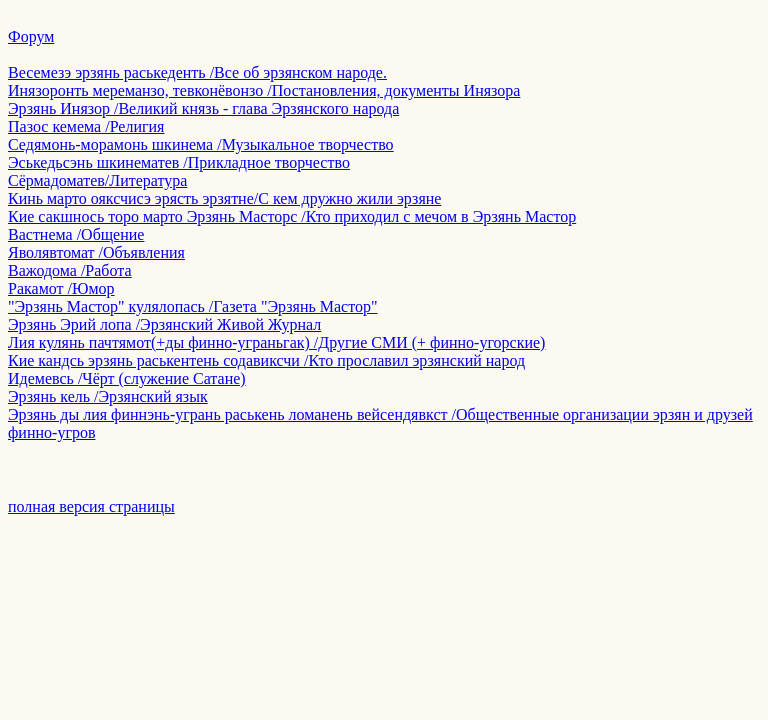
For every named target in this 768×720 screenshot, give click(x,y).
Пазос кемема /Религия (86, 126)
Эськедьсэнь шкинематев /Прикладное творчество (179, 162)
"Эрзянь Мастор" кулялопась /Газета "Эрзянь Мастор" (192, 306)
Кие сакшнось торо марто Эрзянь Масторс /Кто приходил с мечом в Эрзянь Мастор (292, 216)
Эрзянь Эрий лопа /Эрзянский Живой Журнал (164, 324)
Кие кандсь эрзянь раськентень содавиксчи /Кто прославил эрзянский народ (266, 360)
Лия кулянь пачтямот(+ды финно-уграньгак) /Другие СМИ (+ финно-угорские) (276, 342)
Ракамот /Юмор (61, 288)
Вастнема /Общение (76, 234)
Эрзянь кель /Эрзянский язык (108, 396)
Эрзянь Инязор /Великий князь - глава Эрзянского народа (203, 108)
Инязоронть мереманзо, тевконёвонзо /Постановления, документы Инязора (264, 90)
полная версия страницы (91, 506)
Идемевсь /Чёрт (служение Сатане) (127, 378)
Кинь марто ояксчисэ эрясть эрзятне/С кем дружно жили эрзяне (224, 198)
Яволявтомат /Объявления (96, 252)
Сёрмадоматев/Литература (97, 180)
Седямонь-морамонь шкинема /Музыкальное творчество (201, 144)
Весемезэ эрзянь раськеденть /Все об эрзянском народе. (197, 72)
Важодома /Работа (70, 270)
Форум (31, 36)
